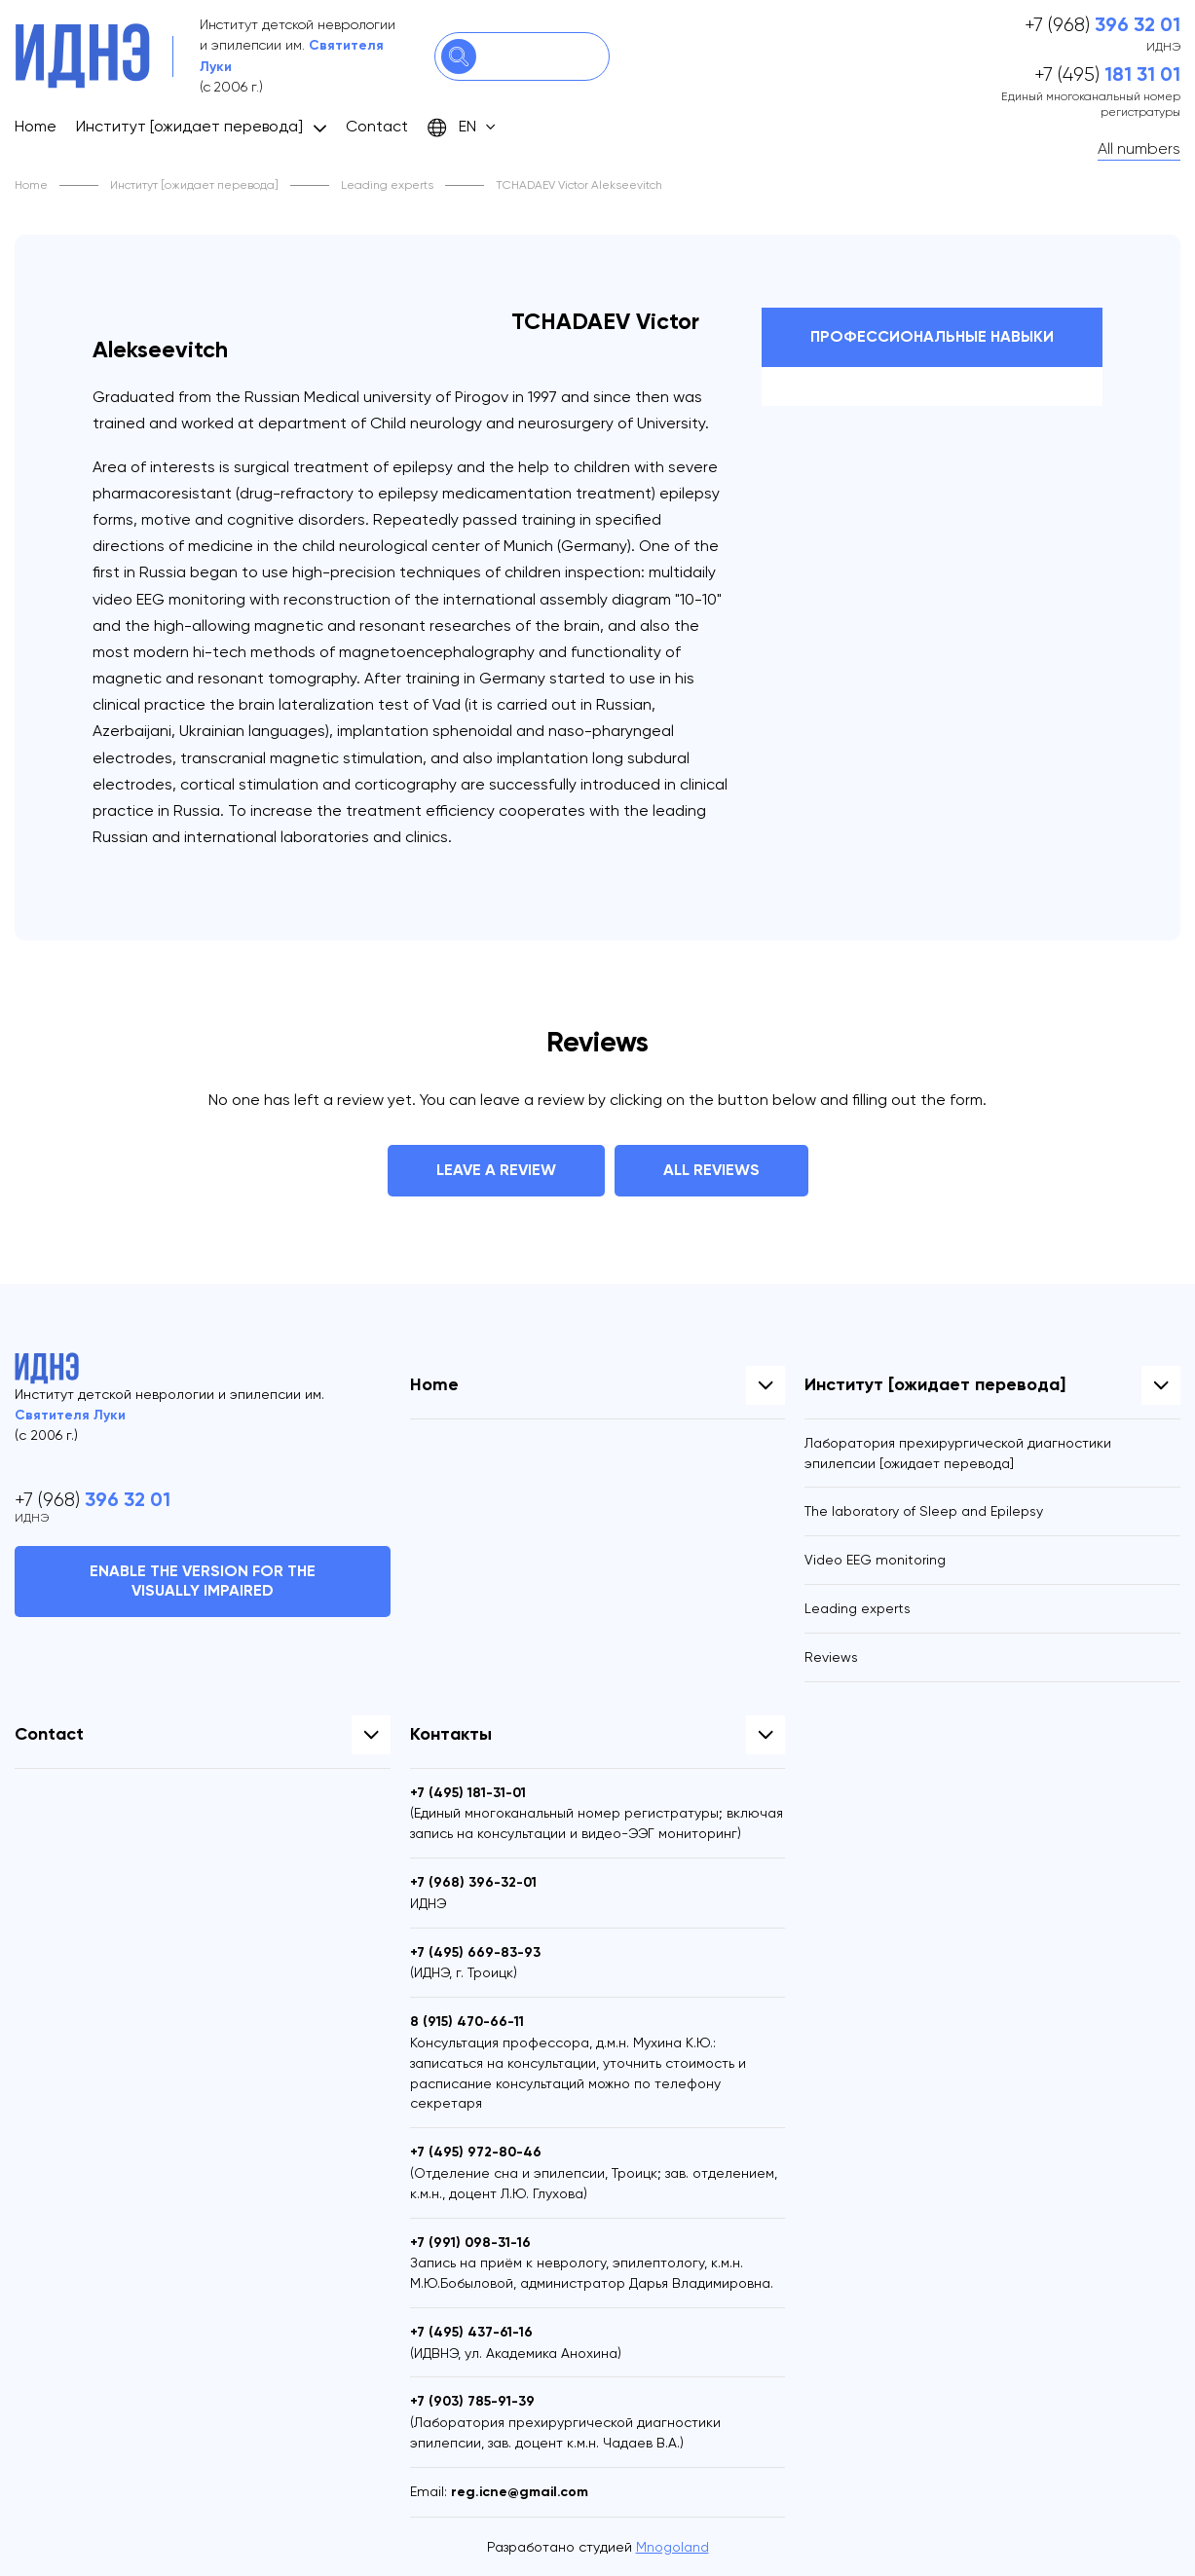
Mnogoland (672, 2547)
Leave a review (496, 1169)
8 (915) (467, 2021)
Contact (377, 126)
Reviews (831, 1657)
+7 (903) (472, 2401)
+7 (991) (470, 2242)
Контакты (451, 1734)
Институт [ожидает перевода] (189, 126)
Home (35, 126)
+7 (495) (1107, 75)
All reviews (711, 1169)
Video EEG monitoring (875, 1559)
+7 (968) (1102, 25)
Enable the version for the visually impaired (203, 1581)
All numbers (1139, 148)
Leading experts (387, 185)
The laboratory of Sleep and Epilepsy (923, 1511)
